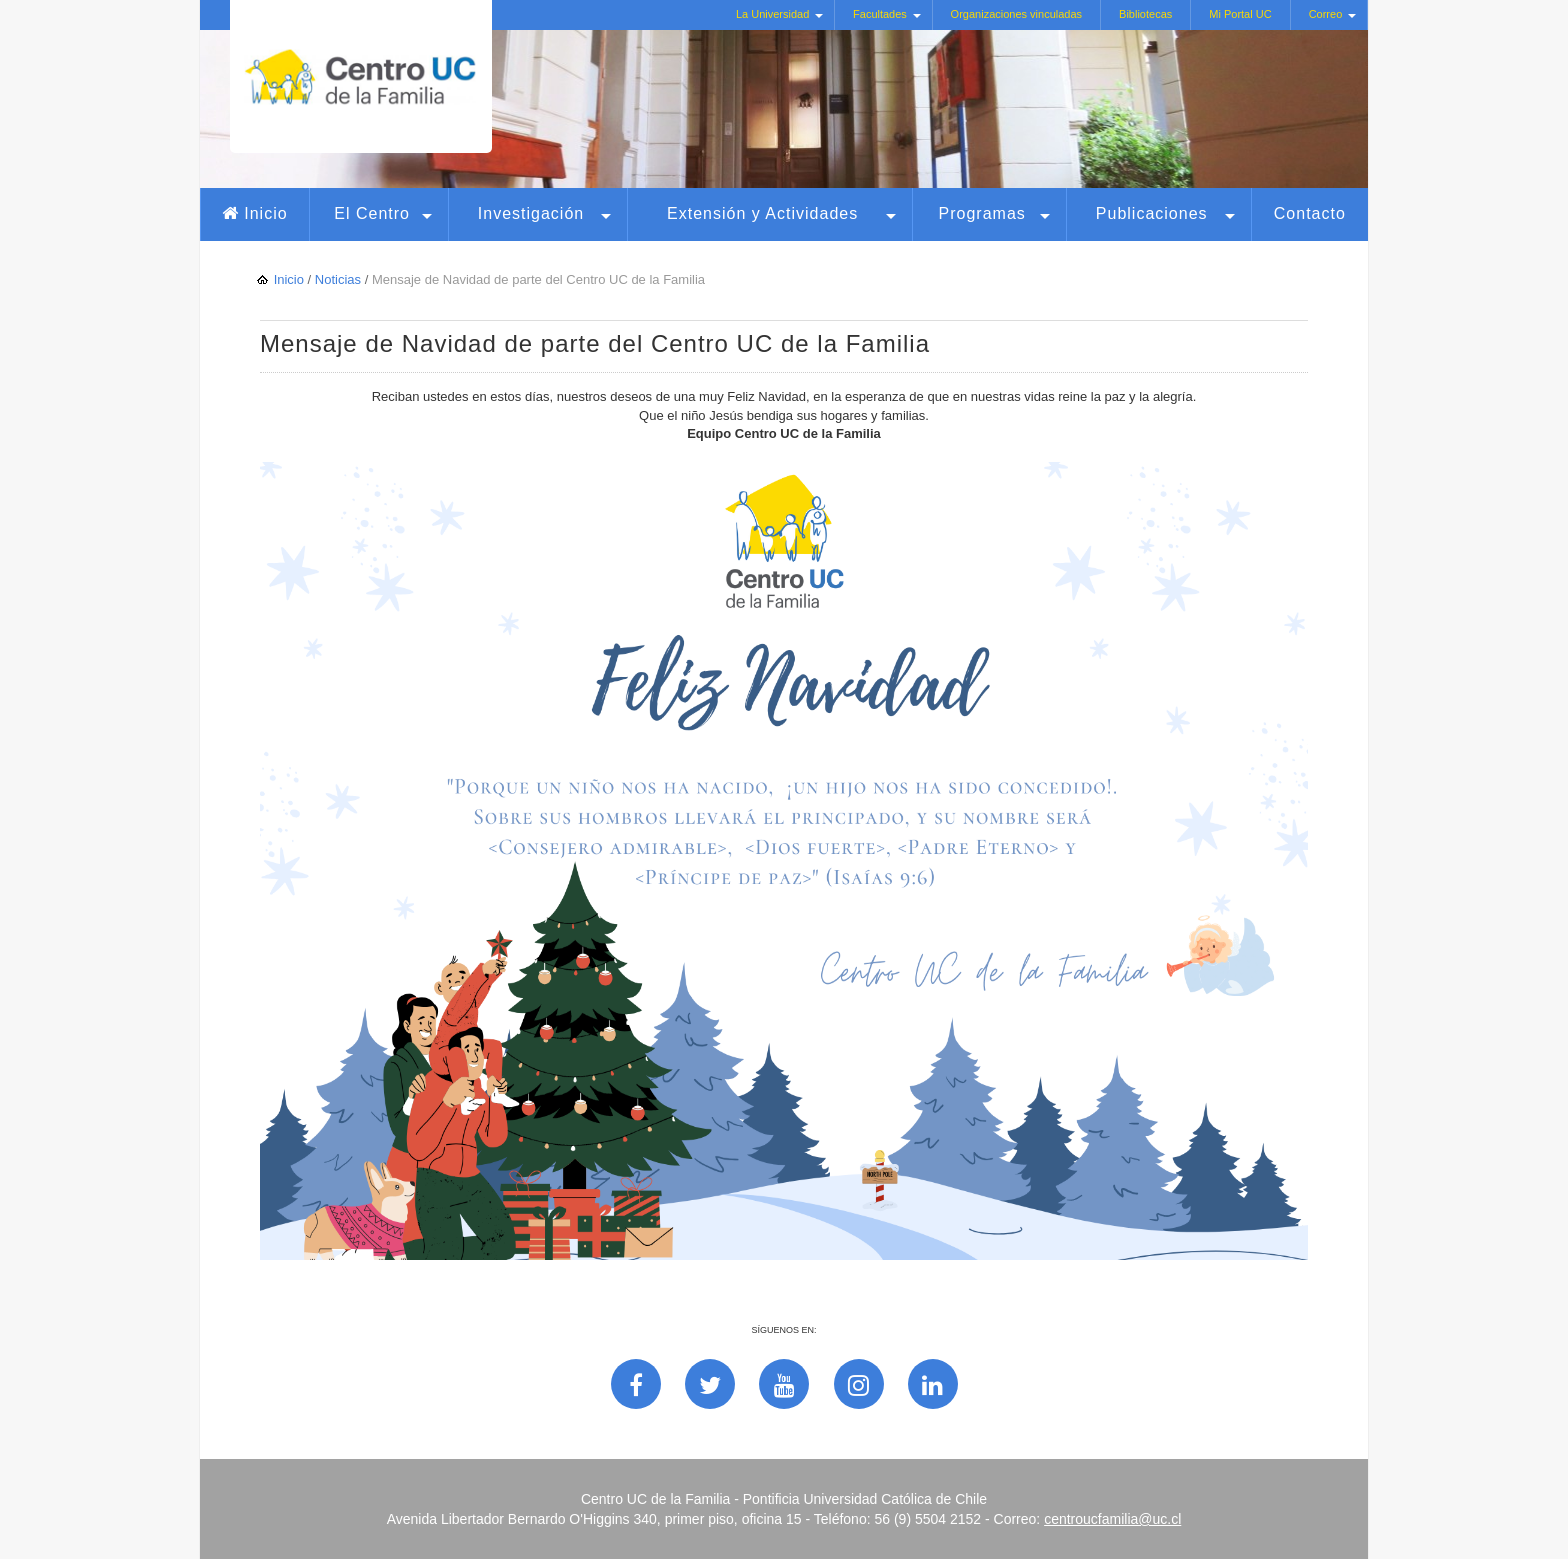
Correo (1326, 14)
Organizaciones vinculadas (1016, 14)
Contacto (1310, 213)
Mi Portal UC (1240, 14)
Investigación (531, 213)
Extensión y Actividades (762, 213)
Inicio (265, 213)
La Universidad (772, 14)
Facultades (880, 14)
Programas (982, 213)
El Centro (372, 213)
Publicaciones (1152, 213)
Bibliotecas (1145, 14)
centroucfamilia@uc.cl (1112, 1519)
